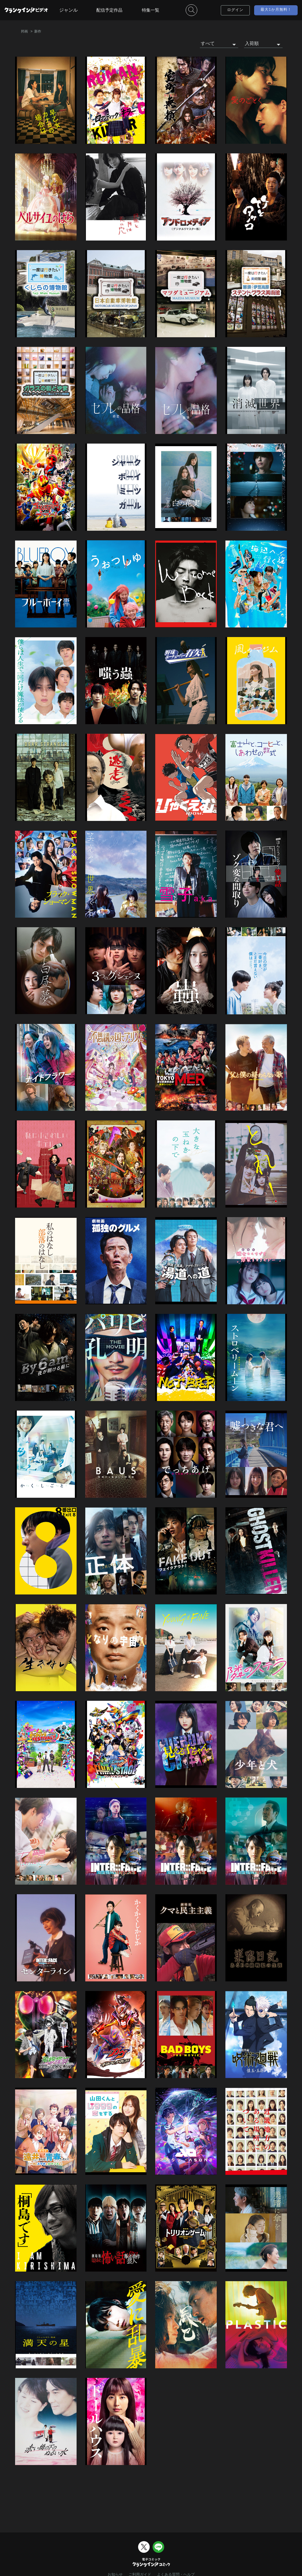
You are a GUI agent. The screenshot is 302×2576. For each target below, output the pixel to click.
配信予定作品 (109, 10)
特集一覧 (150, 10)
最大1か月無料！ (276, 9)
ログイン (235, 9)
